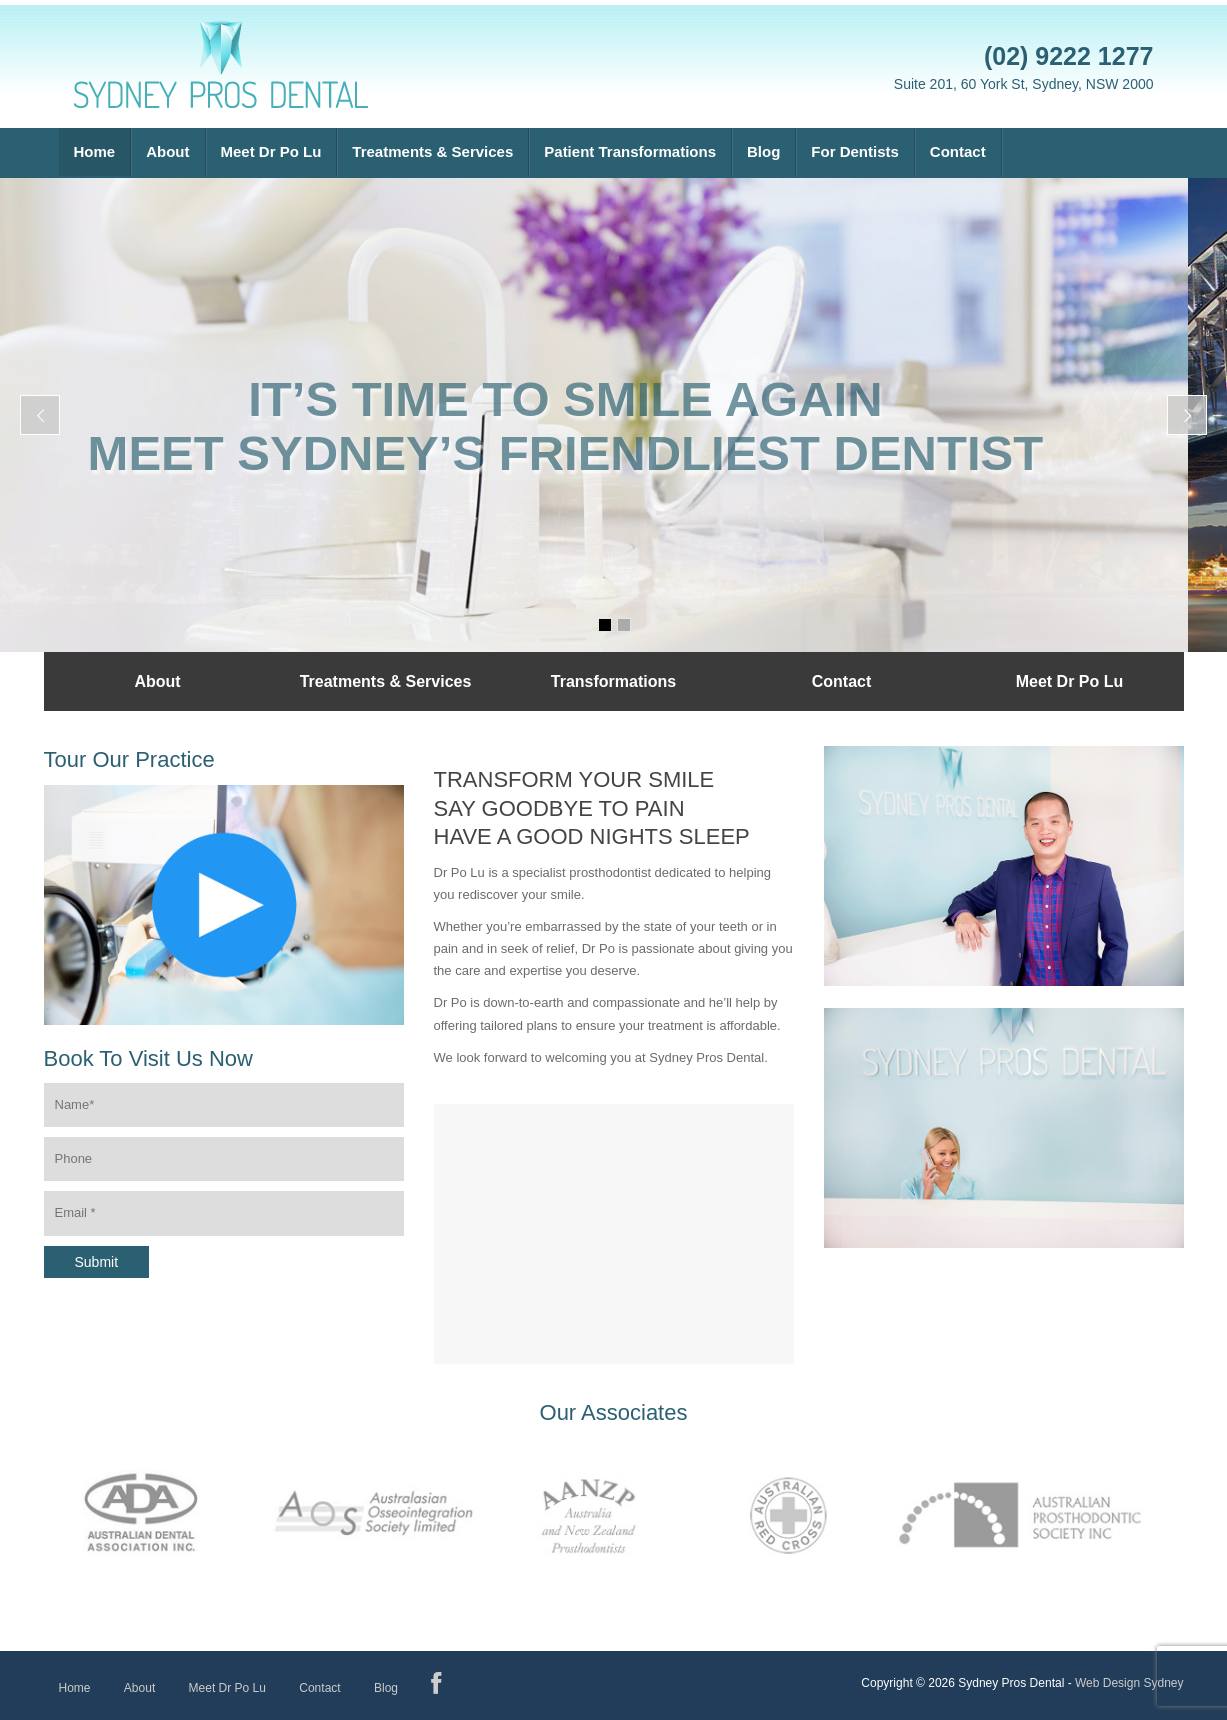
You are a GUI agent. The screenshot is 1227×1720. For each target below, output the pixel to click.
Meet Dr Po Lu (271, 151)
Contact (958, 151)
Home (95, 151)
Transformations (613, 681)
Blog (763, 151)
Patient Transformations (630, 151)
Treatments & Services (432, 151)
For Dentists (855, 151)
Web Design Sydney (1129, 1683)
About (167, 151)
